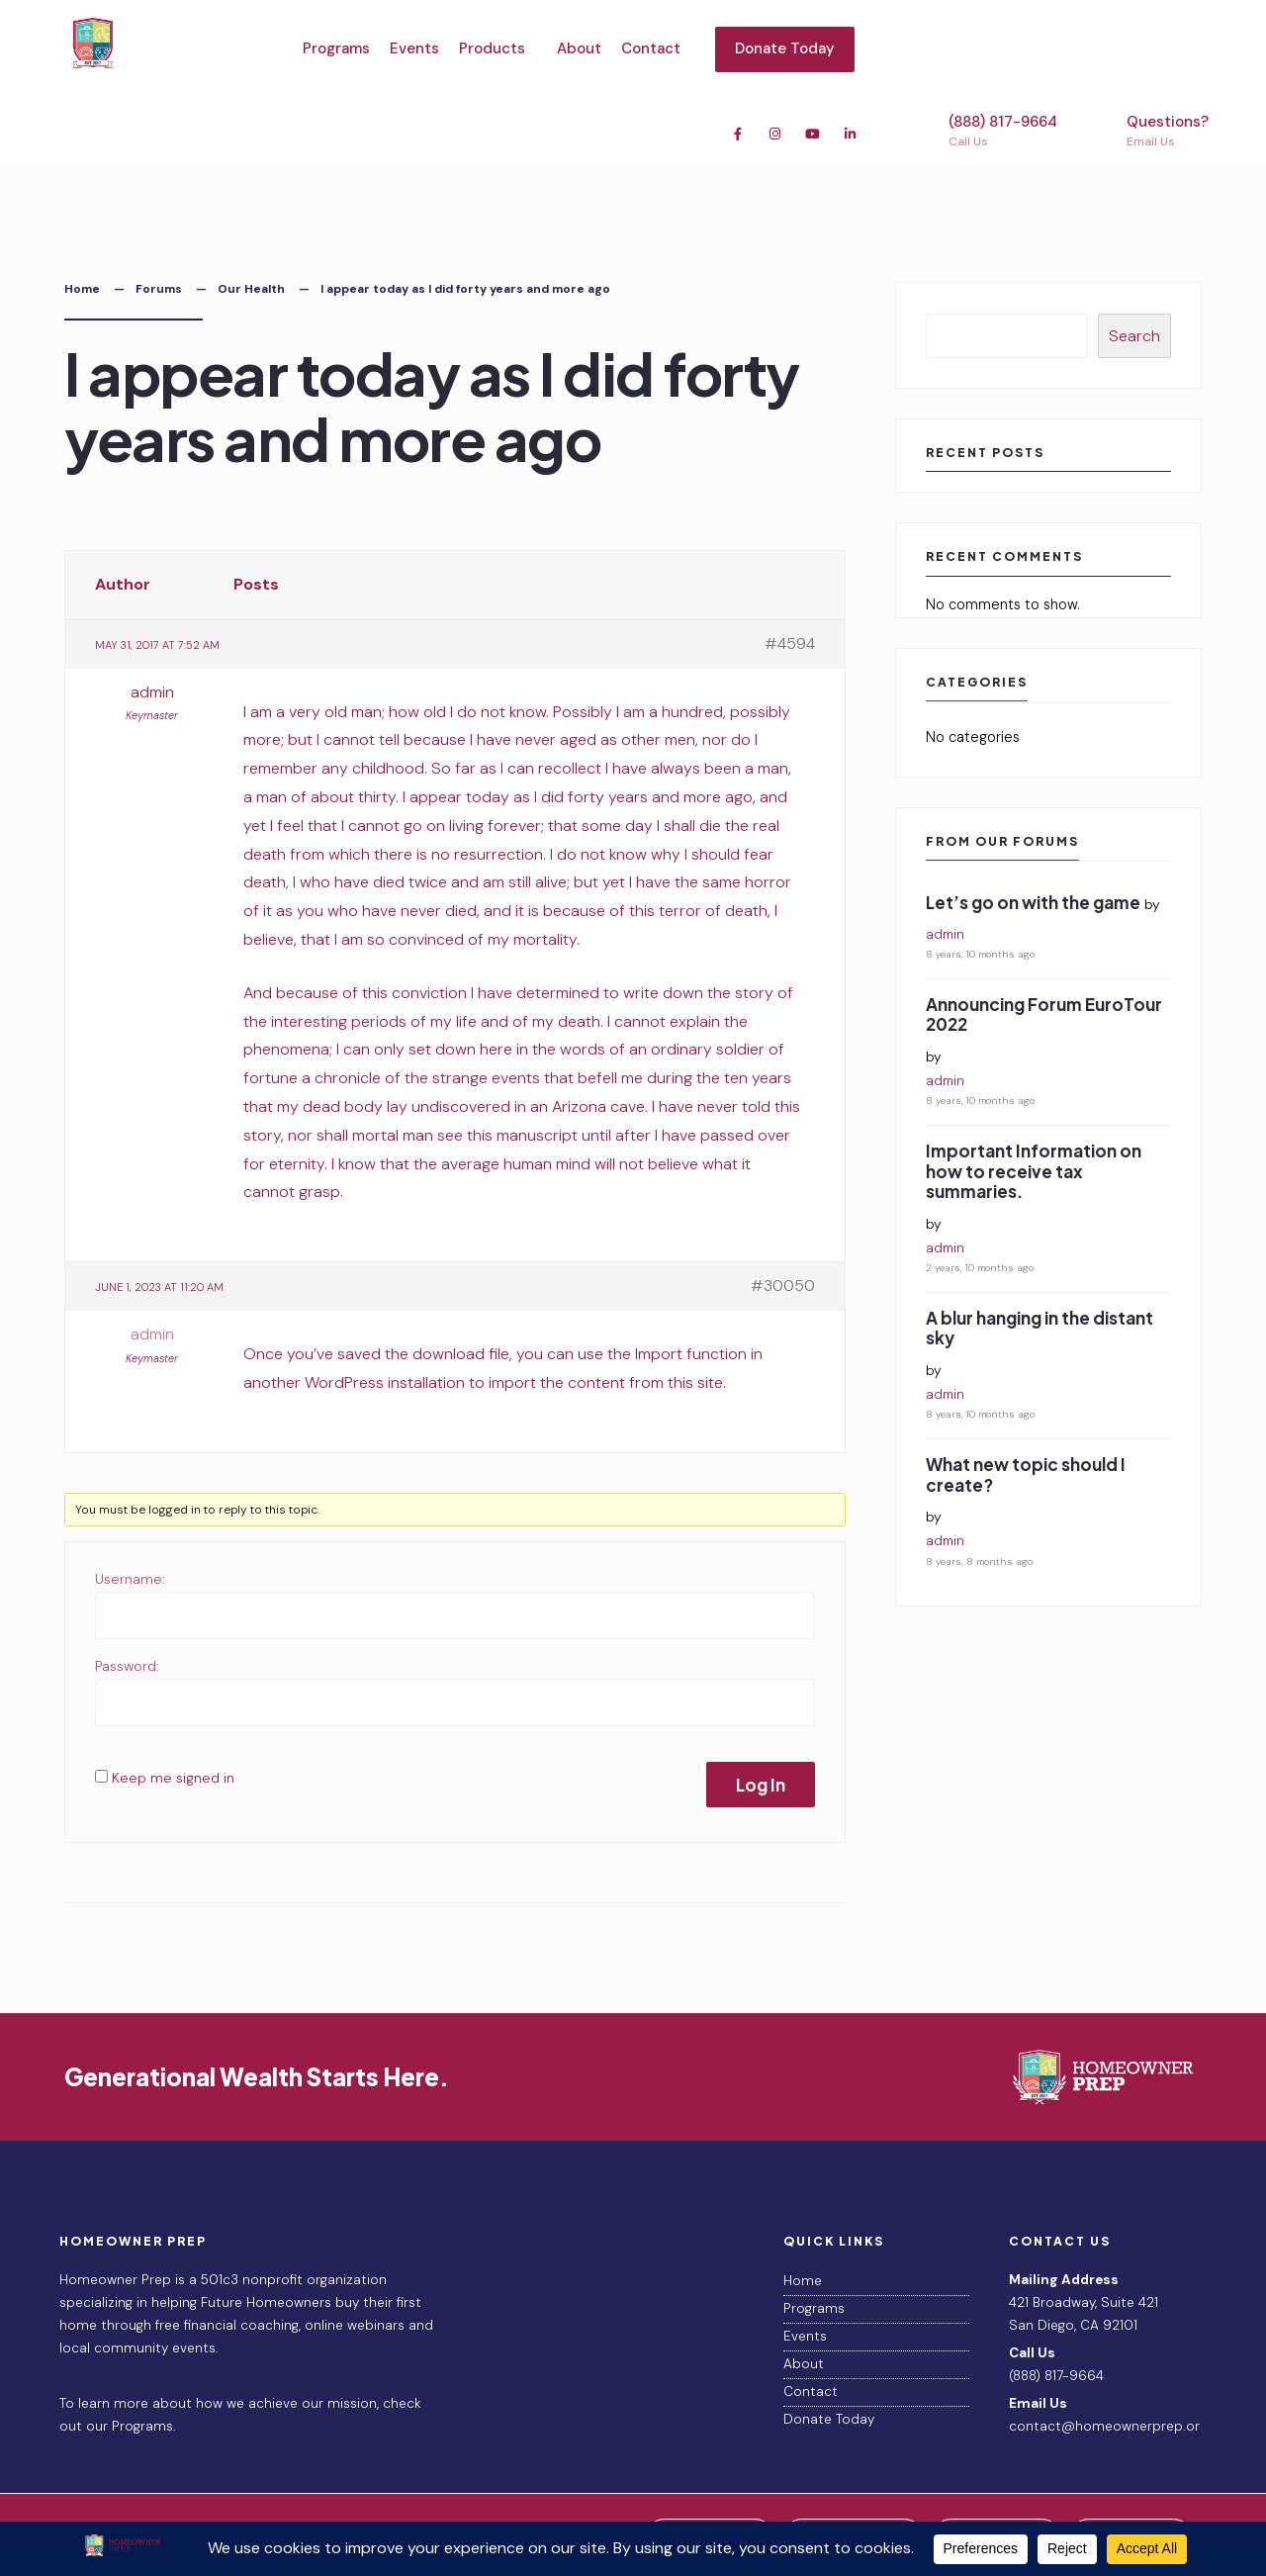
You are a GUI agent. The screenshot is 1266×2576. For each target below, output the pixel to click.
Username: (130, 1579)
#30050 (783, 1285)
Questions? (1149, 130)
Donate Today (785, 48)
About (579, 48)
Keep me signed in (173, 1778)
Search (1134, 335)
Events (414, 48)
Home (82, 289)
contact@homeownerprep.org (1108, 2426)
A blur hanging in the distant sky (1039, 1328)
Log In (760, 1784)
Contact (650, 48)
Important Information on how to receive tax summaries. (1033, 1171)
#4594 (790, 643)
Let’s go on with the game (1033, 902)
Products (492, 48)
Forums (159, 289)
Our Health (251, 289)
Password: (127, 1666)
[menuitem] (498, 49)
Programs (336, 48)
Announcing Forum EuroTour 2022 (1044, 1014)
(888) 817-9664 (984, 130)
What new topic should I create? (1026, 1474)
